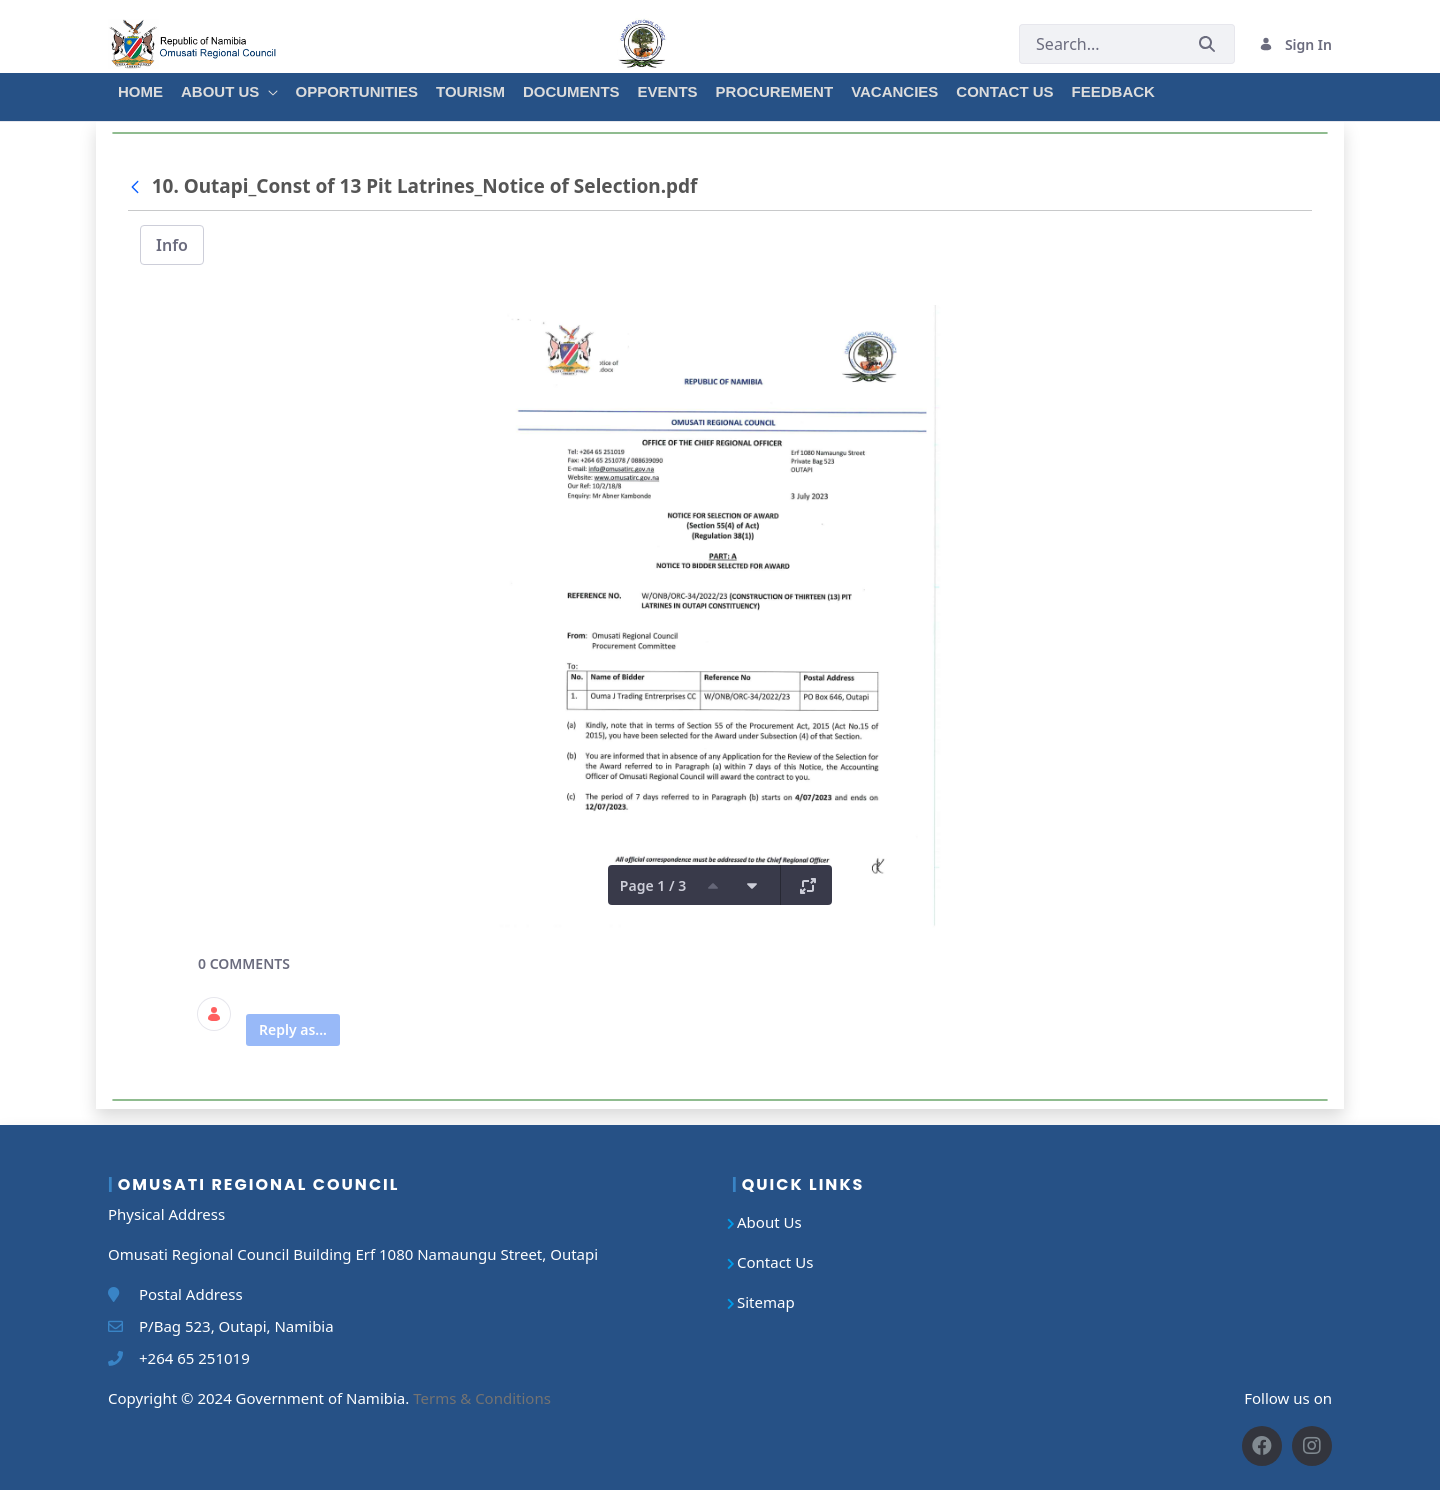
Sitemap (766, 1302)
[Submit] (1207, 44)
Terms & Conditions (482, 1398)
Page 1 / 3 (653, 885)
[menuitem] (139, 89)
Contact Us (775, 1262)
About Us (769, 1222)
